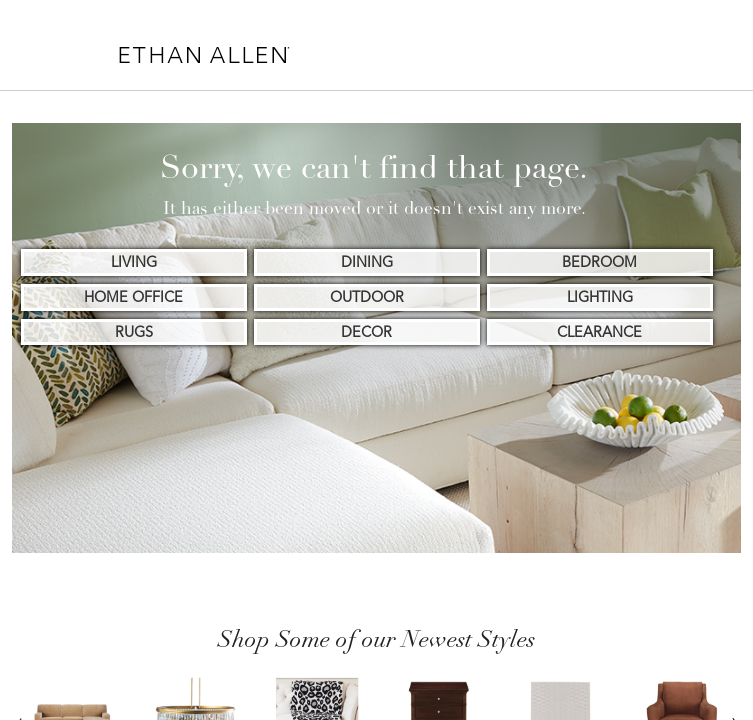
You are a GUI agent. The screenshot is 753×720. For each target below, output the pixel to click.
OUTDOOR (367, 297)
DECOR (366, 332)
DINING (367, 262)
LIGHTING (600, 297)
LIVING (134, 262)
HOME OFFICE (133, 297)
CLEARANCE (599, 332)
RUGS (134, 332)
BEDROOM (599, 262)
